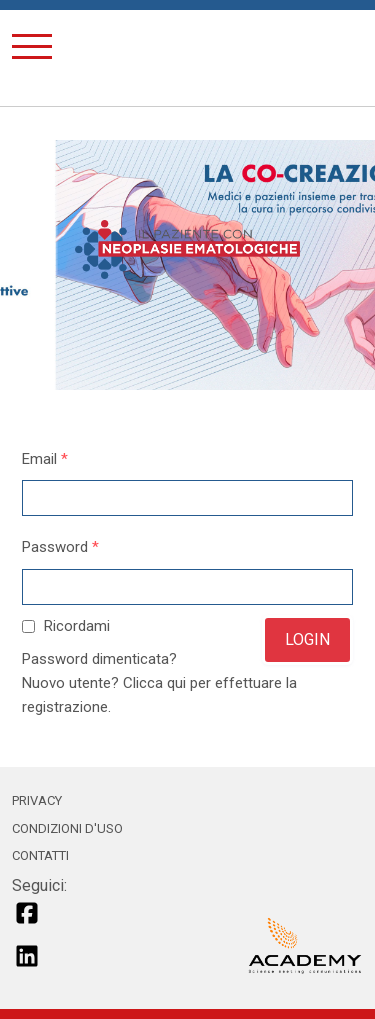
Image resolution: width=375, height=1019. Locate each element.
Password (60, 547)
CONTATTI (40, 855)
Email (45, 459)
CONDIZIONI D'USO (67, 828)
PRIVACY (37, 800)
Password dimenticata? (99, 659)
